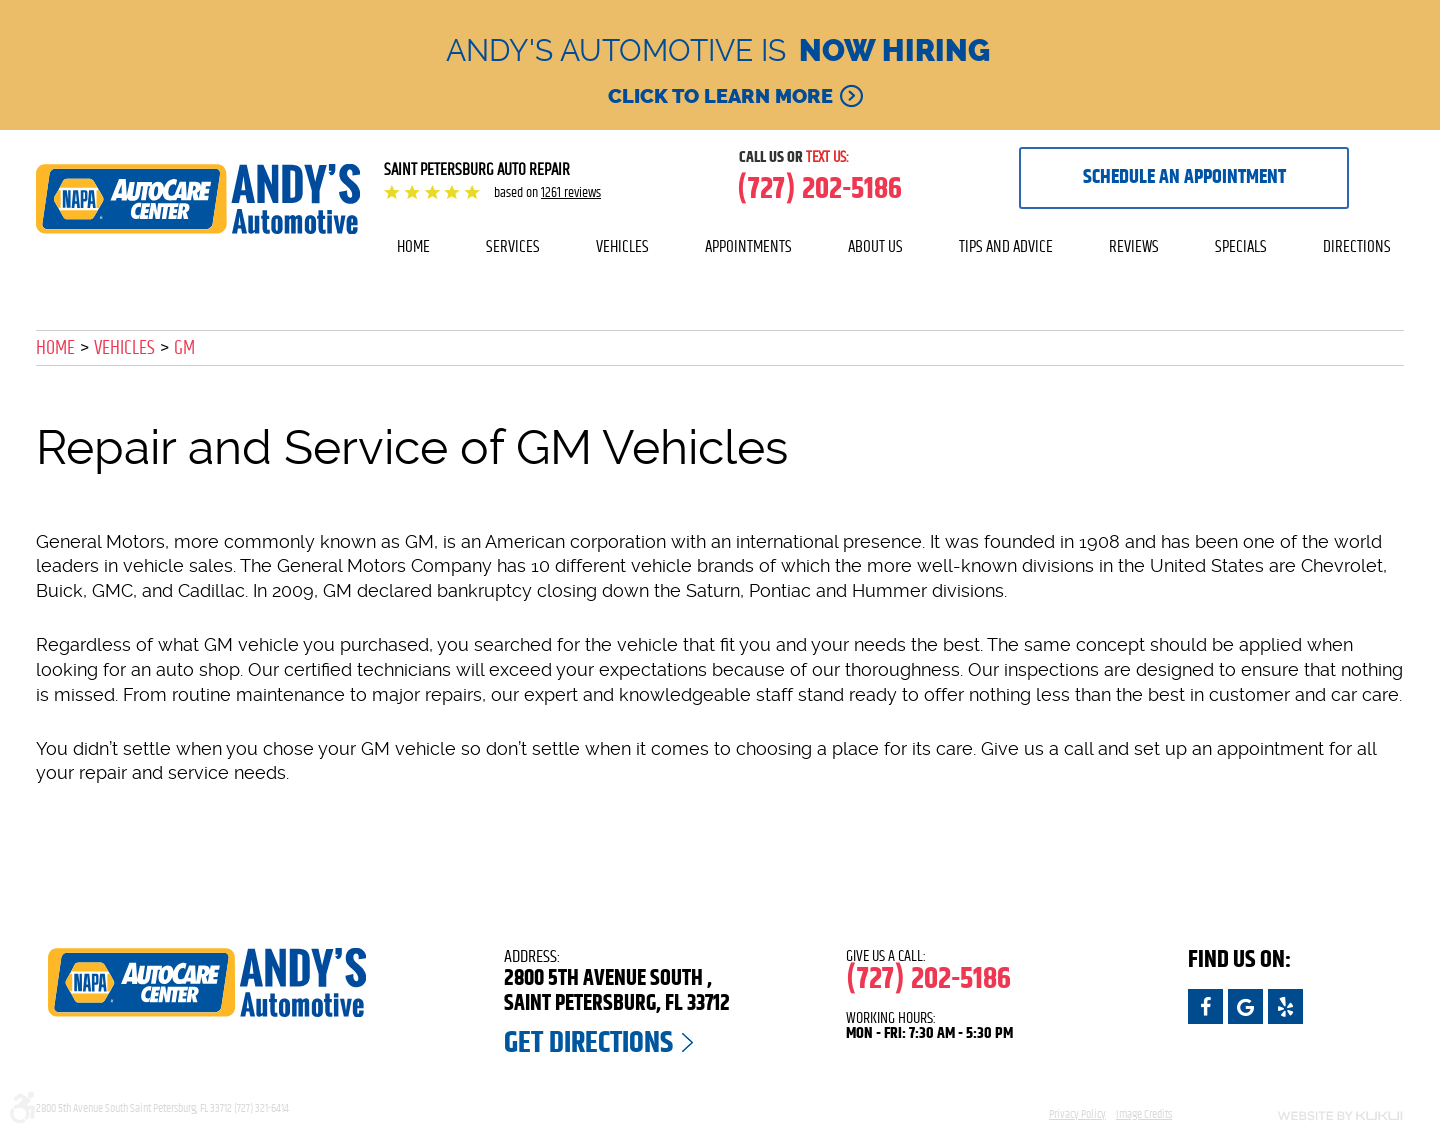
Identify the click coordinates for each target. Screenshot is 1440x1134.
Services (513, 246)
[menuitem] (413, 247)
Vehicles (622, 246)
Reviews (1134, 246)
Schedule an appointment (1184, 177)
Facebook (1205, 1006)
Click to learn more (720, 96)
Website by (1300, 1116)
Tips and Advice (1006, 246)
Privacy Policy (1077, 1114)
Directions (1357, 246)
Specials (1241, 246)
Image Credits (1144, 1114)
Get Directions (588, 1043)
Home (413, 246)
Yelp (1285, 1006)
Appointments (748, 246)
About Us (875, 246)
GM (184, 348)
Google (1245, 1006)
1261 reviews (571, 193)
